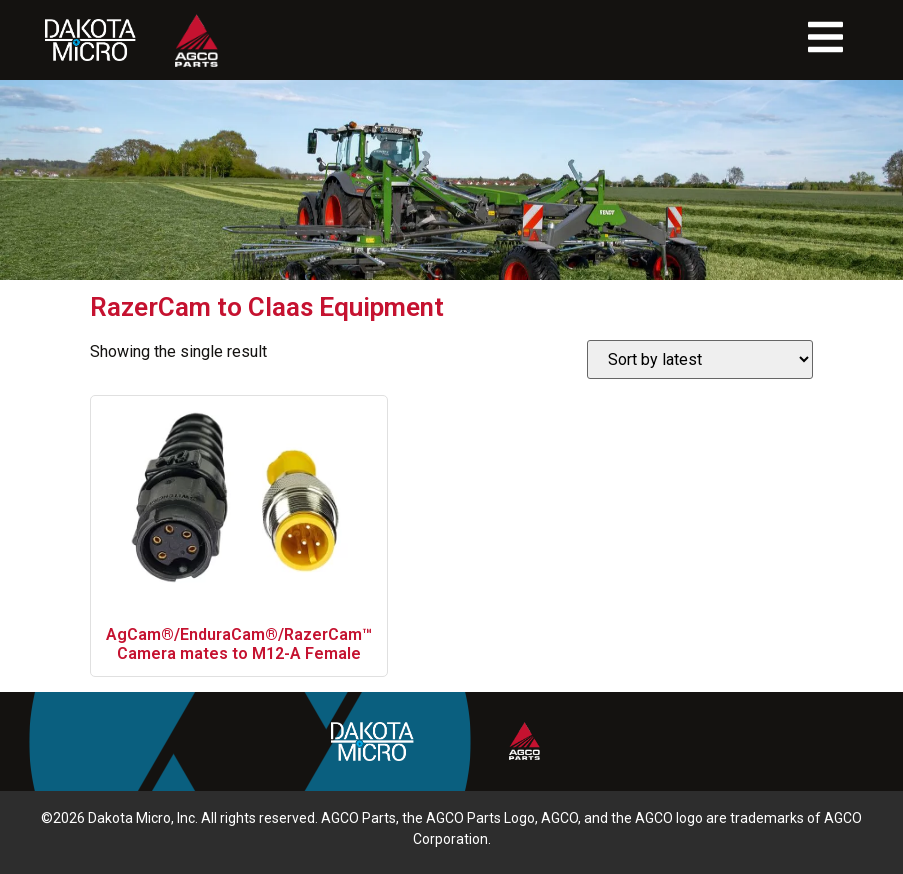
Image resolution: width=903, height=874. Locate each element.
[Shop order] (700, 359)
